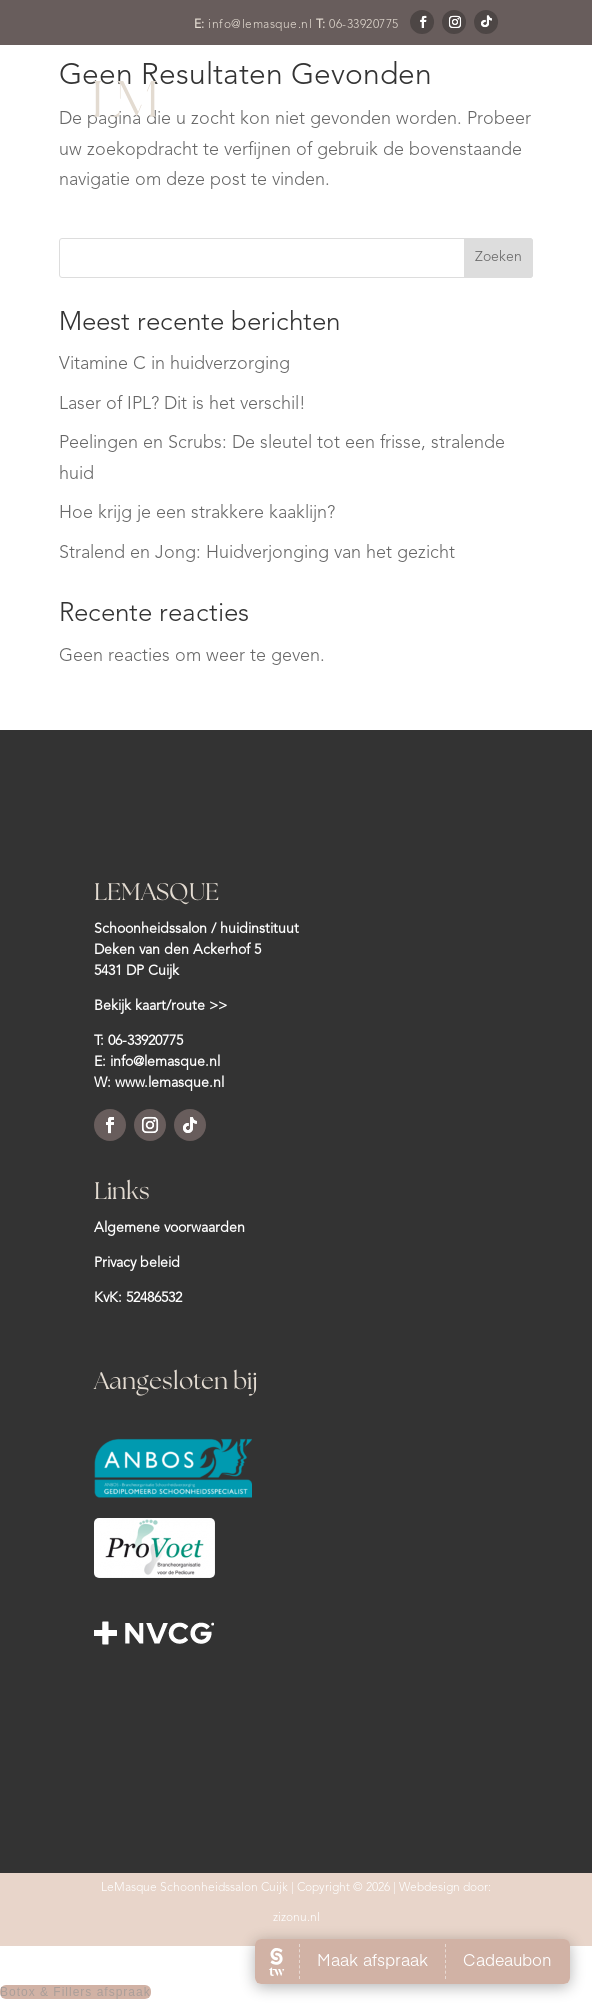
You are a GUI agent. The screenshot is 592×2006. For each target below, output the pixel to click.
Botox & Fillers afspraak (75, 1992)
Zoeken (498, 257)
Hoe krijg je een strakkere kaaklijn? (197, 513)
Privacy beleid (137, 1263)
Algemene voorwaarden (169, 1228)
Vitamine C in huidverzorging (174, 364)
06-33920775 (364, 25)
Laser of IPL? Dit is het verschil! (182, 404)
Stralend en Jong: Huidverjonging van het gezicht (257, 553)
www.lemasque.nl (169, 1083)
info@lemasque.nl (260, 25)
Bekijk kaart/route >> (160, 1006)
